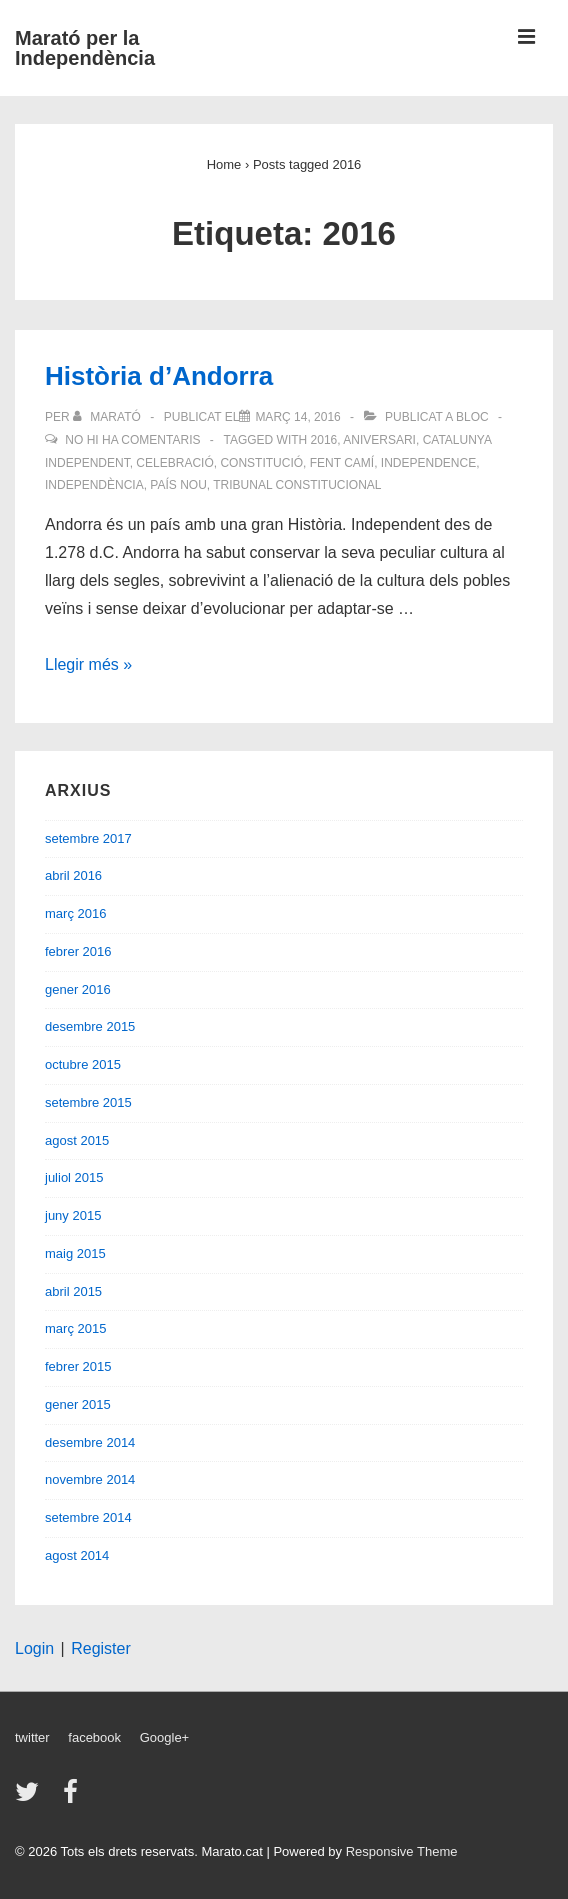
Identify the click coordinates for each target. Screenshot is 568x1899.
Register (101, 1648)
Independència (94, 485)
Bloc (472, 417)
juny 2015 (73, 1215)
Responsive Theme (402, 1851)
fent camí (342, 463)
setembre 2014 (88, 1517)
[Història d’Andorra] (297, 417)
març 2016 (75, 913)
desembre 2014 (90, 1442)
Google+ (165, 1737)
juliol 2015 (74, 1177)
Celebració (174, 463)
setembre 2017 (88, 838)
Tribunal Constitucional (297, 485)
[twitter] (31, 1798)
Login (34, 1648)
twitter (32, 1737)
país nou (178, 485)
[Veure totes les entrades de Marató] (108, 417)
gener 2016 (78, 989)
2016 (324, 440)
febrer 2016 (78, 951)
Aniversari (379, 440)
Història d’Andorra (159, 376)
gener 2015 (78, 1404)
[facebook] (73, 1798)
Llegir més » (88, 664)
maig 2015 (75, 1253)
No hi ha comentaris (132, 440)
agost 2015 (77, 1140)
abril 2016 (73, 875)
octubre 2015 (83, 1064)
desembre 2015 (90, 1026)
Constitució (261, 463)
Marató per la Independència (85, 48)
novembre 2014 (90, 1479)
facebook (94, 1737)
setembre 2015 (88, 1102)
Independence (428, 463)
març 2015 (75, 1328)
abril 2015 (73, 1291)
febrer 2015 (78, 1366)
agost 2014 (77, 1555)
